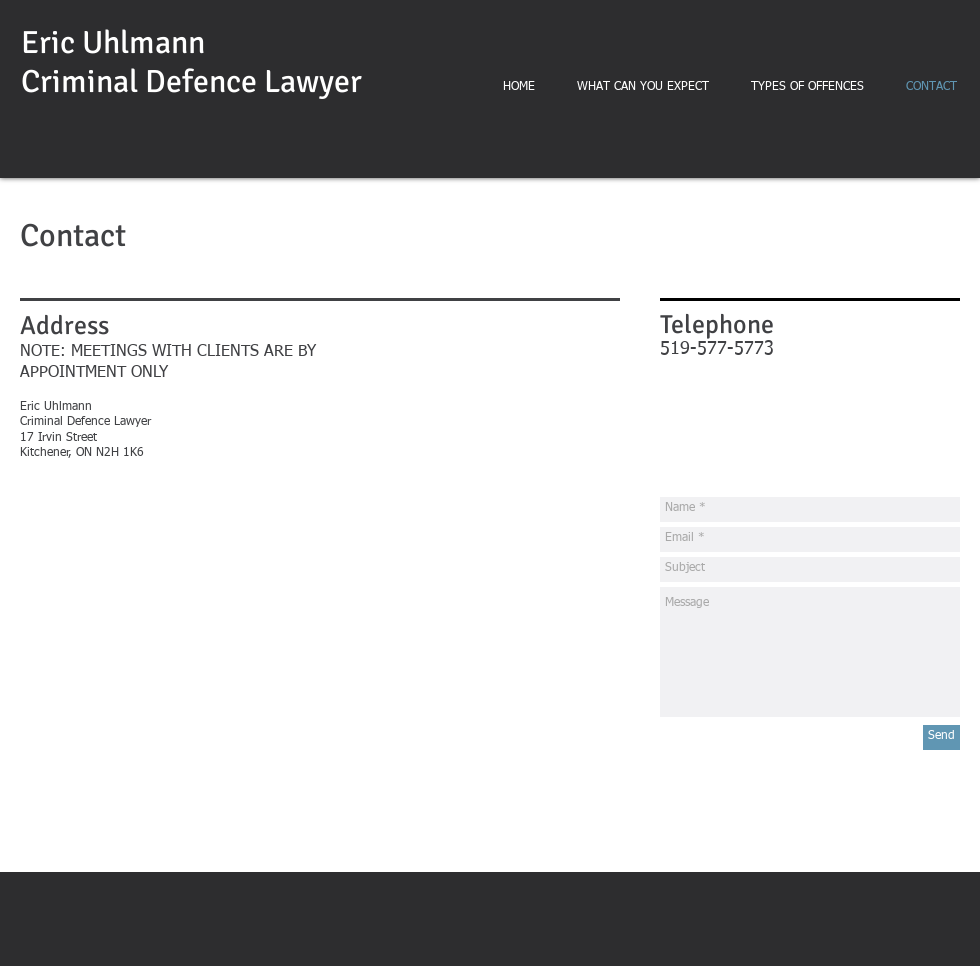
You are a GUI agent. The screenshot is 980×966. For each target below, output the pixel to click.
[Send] (941, 737)
